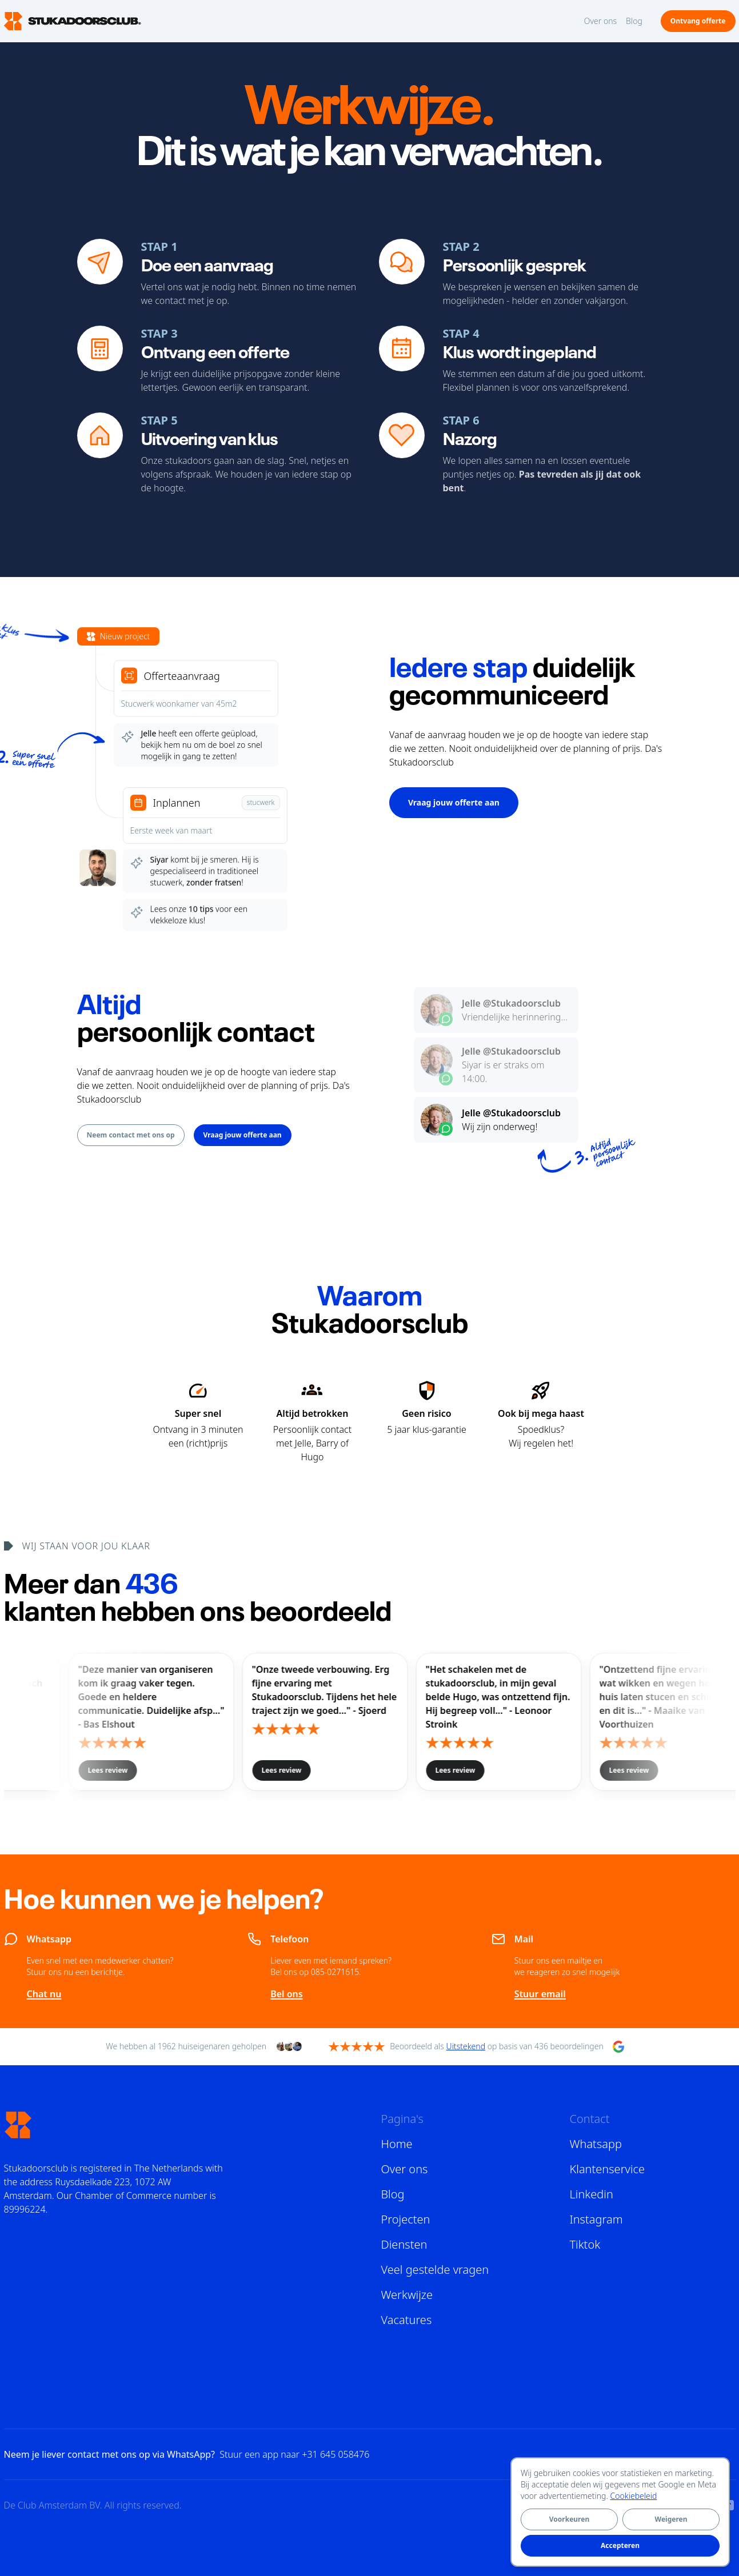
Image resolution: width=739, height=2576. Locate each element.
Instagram (596, 2219)
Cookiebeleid (633, 2495)
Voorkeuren (569, 2519)
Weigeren (671, 2519)
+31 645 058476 (335, 2454)
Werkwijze (407, 2294)
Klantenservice (607, 2169)
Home (397, 2144)
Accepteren (620, 2545)
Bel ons (286, 1994)
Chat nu (44, 1994)
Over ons (600, 20)
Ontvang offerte (698, 21)
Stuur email (540, 1994)
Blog (634, 20)
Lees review (322, 1770)
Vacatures (406, 2319)
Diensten (404, 2244)
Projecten (405, 2219)
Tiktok (585, 2244)
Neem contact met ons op (131, 1135)
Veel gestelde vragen (435, 2269)
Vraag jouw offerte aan (454, 802)
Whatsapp (596, 2144)
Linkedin (591, 2194)
